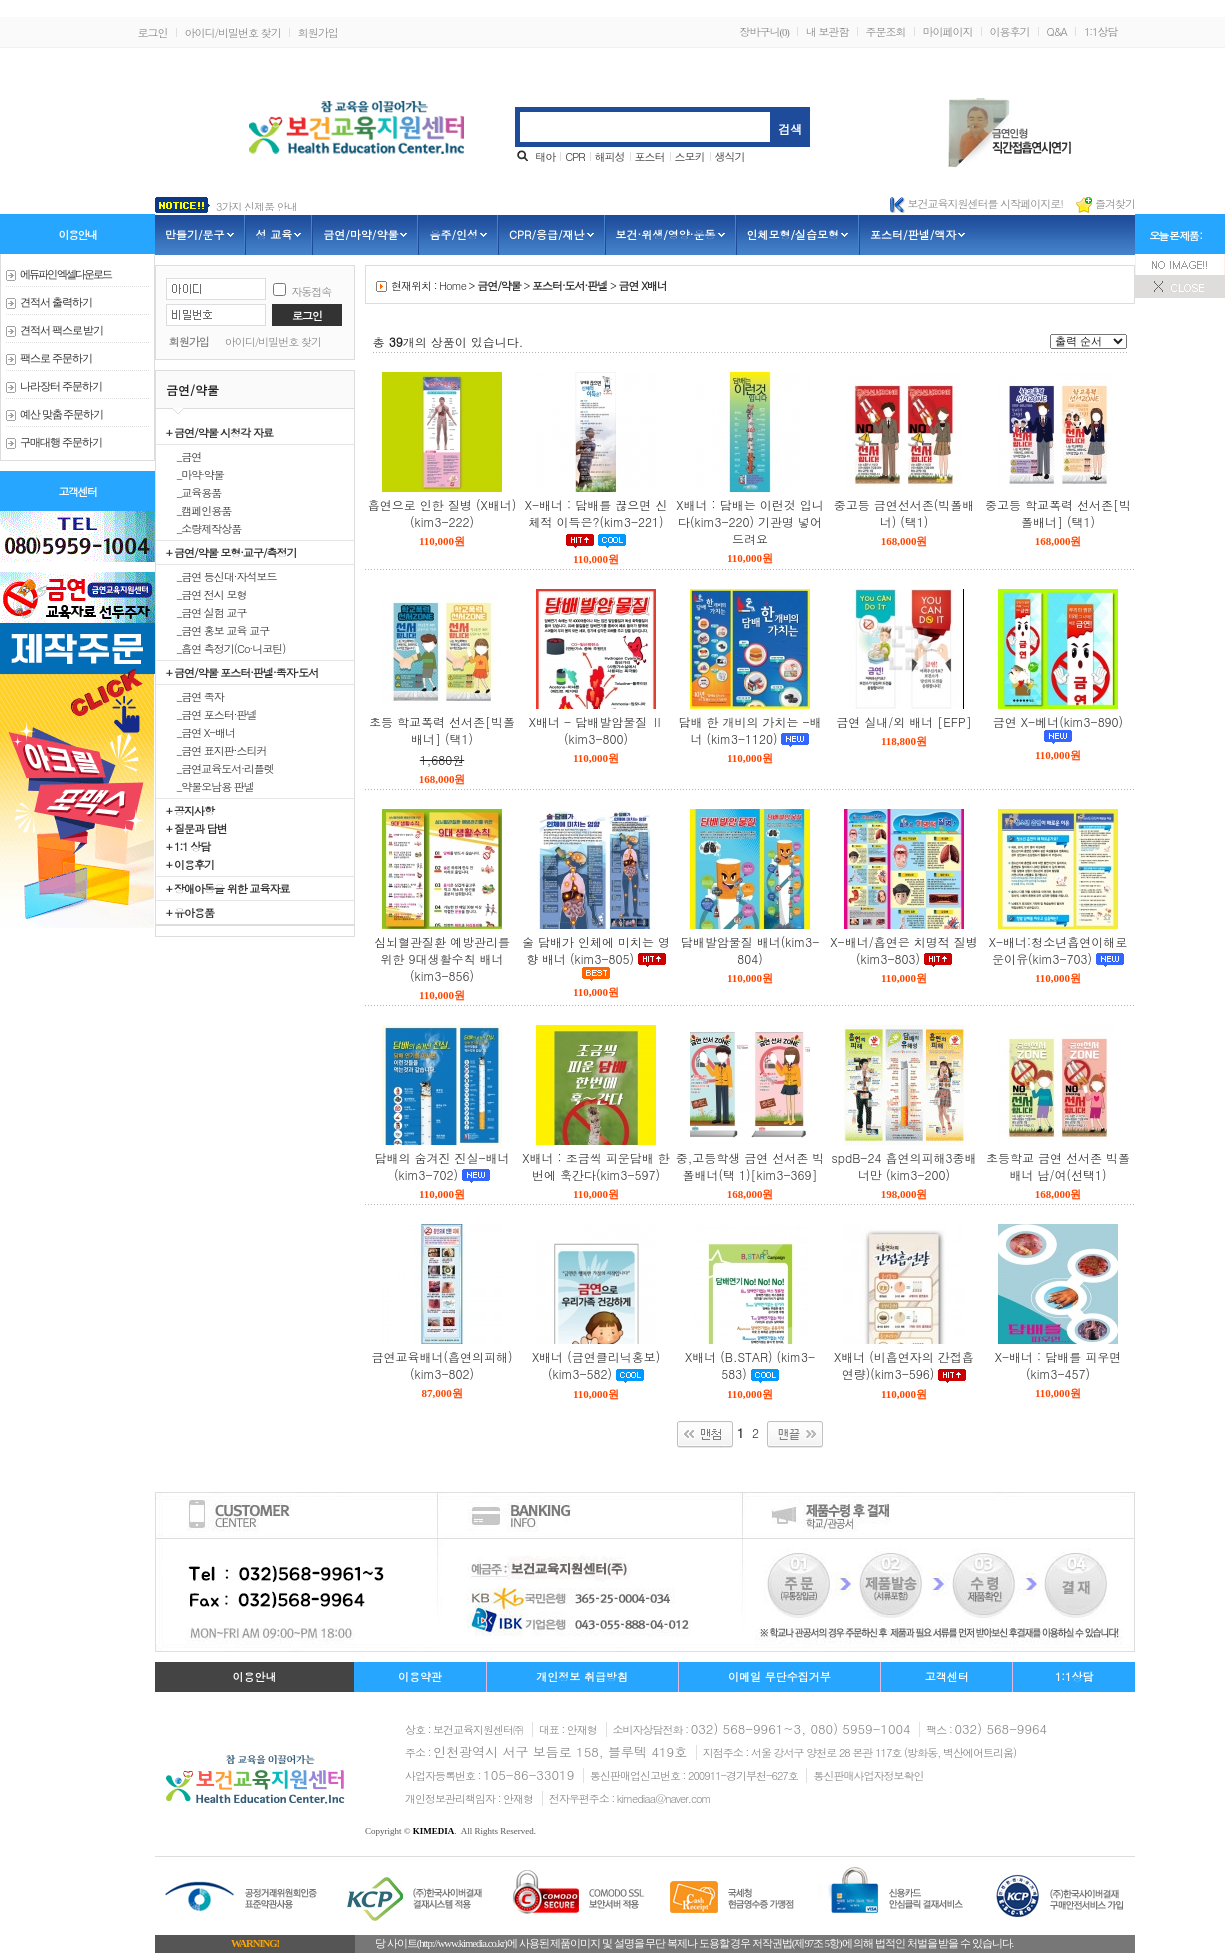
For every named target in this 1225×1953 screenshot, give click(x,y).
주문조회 (886, 31)
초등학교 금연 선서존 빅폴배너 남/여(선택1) (1058, 1166)
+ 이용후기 (190, 864)
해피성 (610, 156)
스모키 (690, 156)
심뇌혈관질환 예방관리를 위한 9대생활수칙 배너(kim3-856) (442, 958)
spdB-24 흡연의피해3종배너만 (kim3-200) (904, 1166)
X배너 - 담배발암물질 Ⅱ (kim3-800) (596, 730)
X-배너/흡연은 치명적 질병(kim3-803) (903, 950)
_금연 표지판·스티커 (216, 750)
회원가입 (318, 32)
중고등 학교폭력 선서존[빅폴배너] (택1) (1058, 513)
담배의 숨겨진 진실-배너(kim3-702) (441, 1166)
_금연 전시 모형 (206, 594)
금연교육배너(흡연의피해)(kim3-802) (442, 1365)
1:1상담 (1101, 31)
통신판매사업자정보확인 (868, 1775)
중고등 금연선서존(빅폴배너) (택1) (904, 513)
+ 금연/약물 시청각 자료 (219, 432)
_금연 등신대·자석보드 (221, 576)
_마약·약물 (195, 474)
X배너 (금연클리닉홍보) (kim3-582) (596, 1365)
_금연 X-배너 (200, 732)
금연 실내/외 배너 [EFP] (903, 721)
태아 (545, 156)
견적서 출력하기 (56, 302)
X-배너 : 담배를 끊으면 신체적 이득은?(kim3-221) (596, 513)
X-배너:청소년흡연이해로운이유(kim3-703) (1058, 950)
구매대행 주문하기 (61, 442)
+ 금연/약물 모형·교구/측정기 (231, 552)
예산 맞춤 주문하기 (61, 414)
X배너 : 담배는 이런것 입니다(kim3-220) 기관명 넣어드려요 (749, 521)
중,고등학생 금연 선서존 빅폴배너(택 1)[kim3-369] (750, 1166)
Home (452, 285)
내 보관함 (827, 31)
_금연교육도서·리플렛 (220, 768)
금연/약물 (499, 285)
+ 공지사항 (190, 810)
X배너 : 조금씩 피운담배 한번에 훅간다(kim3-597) (595, 1166)
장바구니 (763, 31)
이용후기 (1010, 31)
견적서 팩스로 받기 (61, 330)
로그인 (153, 32)
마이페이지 (948, 31)
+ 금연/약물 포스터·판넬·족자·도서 (242, 672)
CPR (574, 156)
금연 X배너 (643, 285)
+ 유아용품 (190, 912)
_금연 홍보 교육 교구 (217, 630)
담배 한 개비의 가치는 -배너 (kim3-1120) (749, 730)
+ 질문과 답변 (196, 828)
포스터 (650, 156)
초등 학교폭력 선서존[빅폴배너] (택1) (442, 730)
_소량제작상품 (203, 528)
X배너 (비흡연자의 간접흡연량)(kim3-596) (904, 1365)
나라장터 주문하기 (61, 386)
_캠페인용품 (198, 510)
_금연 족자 (195, 696)
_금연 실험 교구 (206, 612)
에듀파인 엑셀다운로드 (65, 274)
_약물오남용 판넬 (210, 786)
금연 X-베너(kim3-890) (1058, 721)
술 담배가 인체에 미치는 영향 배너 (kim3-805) (596, 950)
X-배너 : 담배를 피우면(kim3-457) (1058, 1365)
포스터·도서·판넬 (569, 285)
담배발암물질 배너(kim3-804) (750, 950)
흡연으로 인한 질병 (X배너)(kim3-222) (442, 513)
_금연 (183, 456)
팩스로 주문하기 (56, 358)
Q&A (1057, 31)
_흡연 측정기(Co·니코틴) (225, 648)
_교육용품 (193, 492)
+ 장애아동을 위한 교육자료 (227, 888)
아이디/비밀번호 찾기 (233, 32)
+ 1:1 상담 (188, 846)
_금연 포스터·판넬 (211, 714)
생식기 (730, 156)
